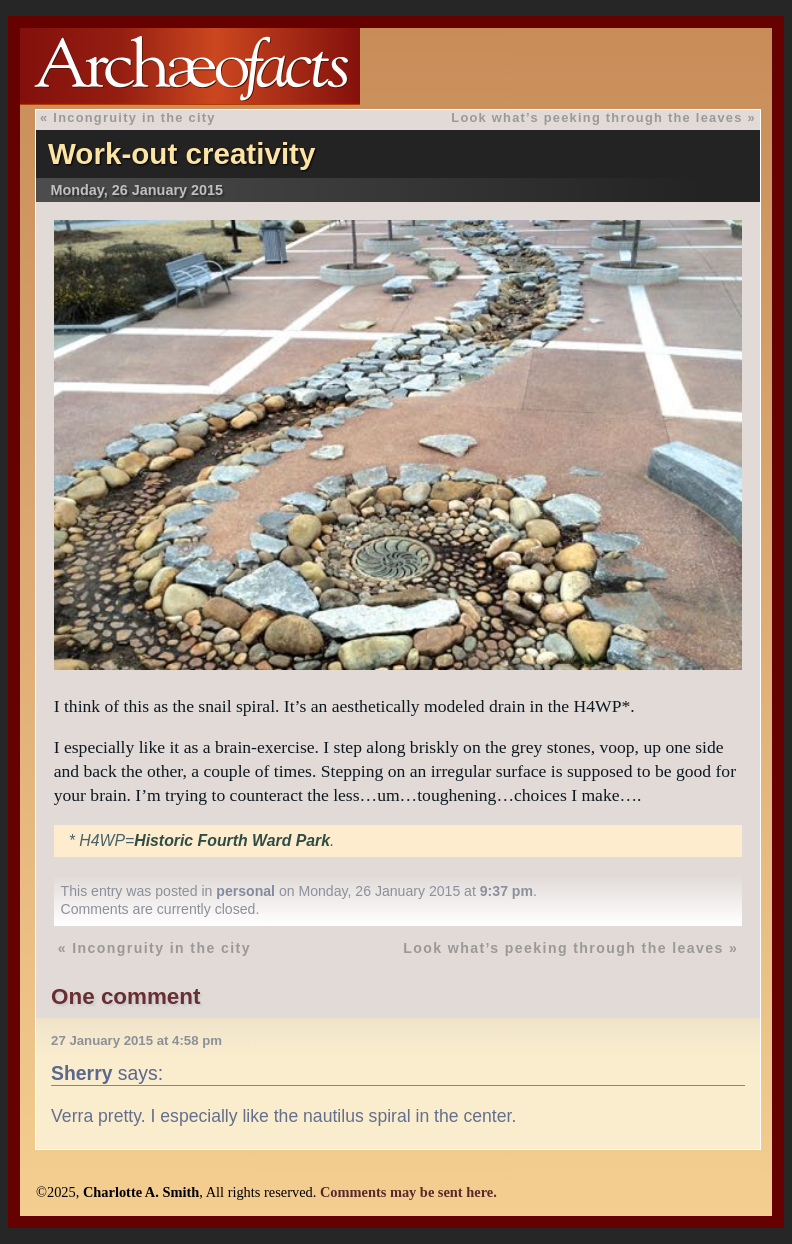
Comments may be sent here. (408, 1192)
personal (245, 891)
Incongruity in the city (134, 117)
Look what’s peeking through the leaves (596, 117)
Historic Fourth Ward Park (232, 840)
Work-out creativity (182, 153)
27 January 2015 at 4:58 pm (136, 1040)
